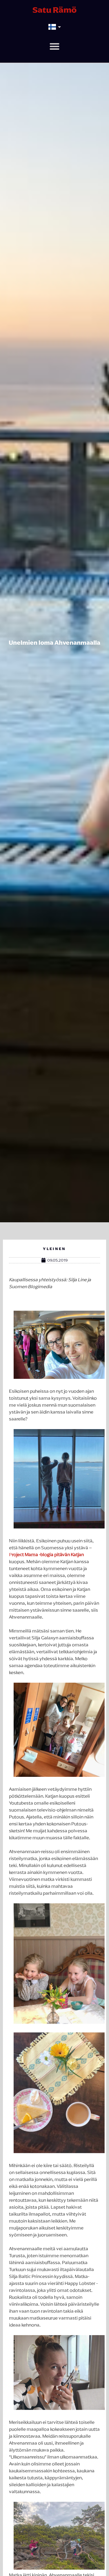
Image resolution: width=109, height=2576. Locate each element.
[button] (54, 46)
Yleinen (54, 1248)
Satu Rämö (54, 9)
